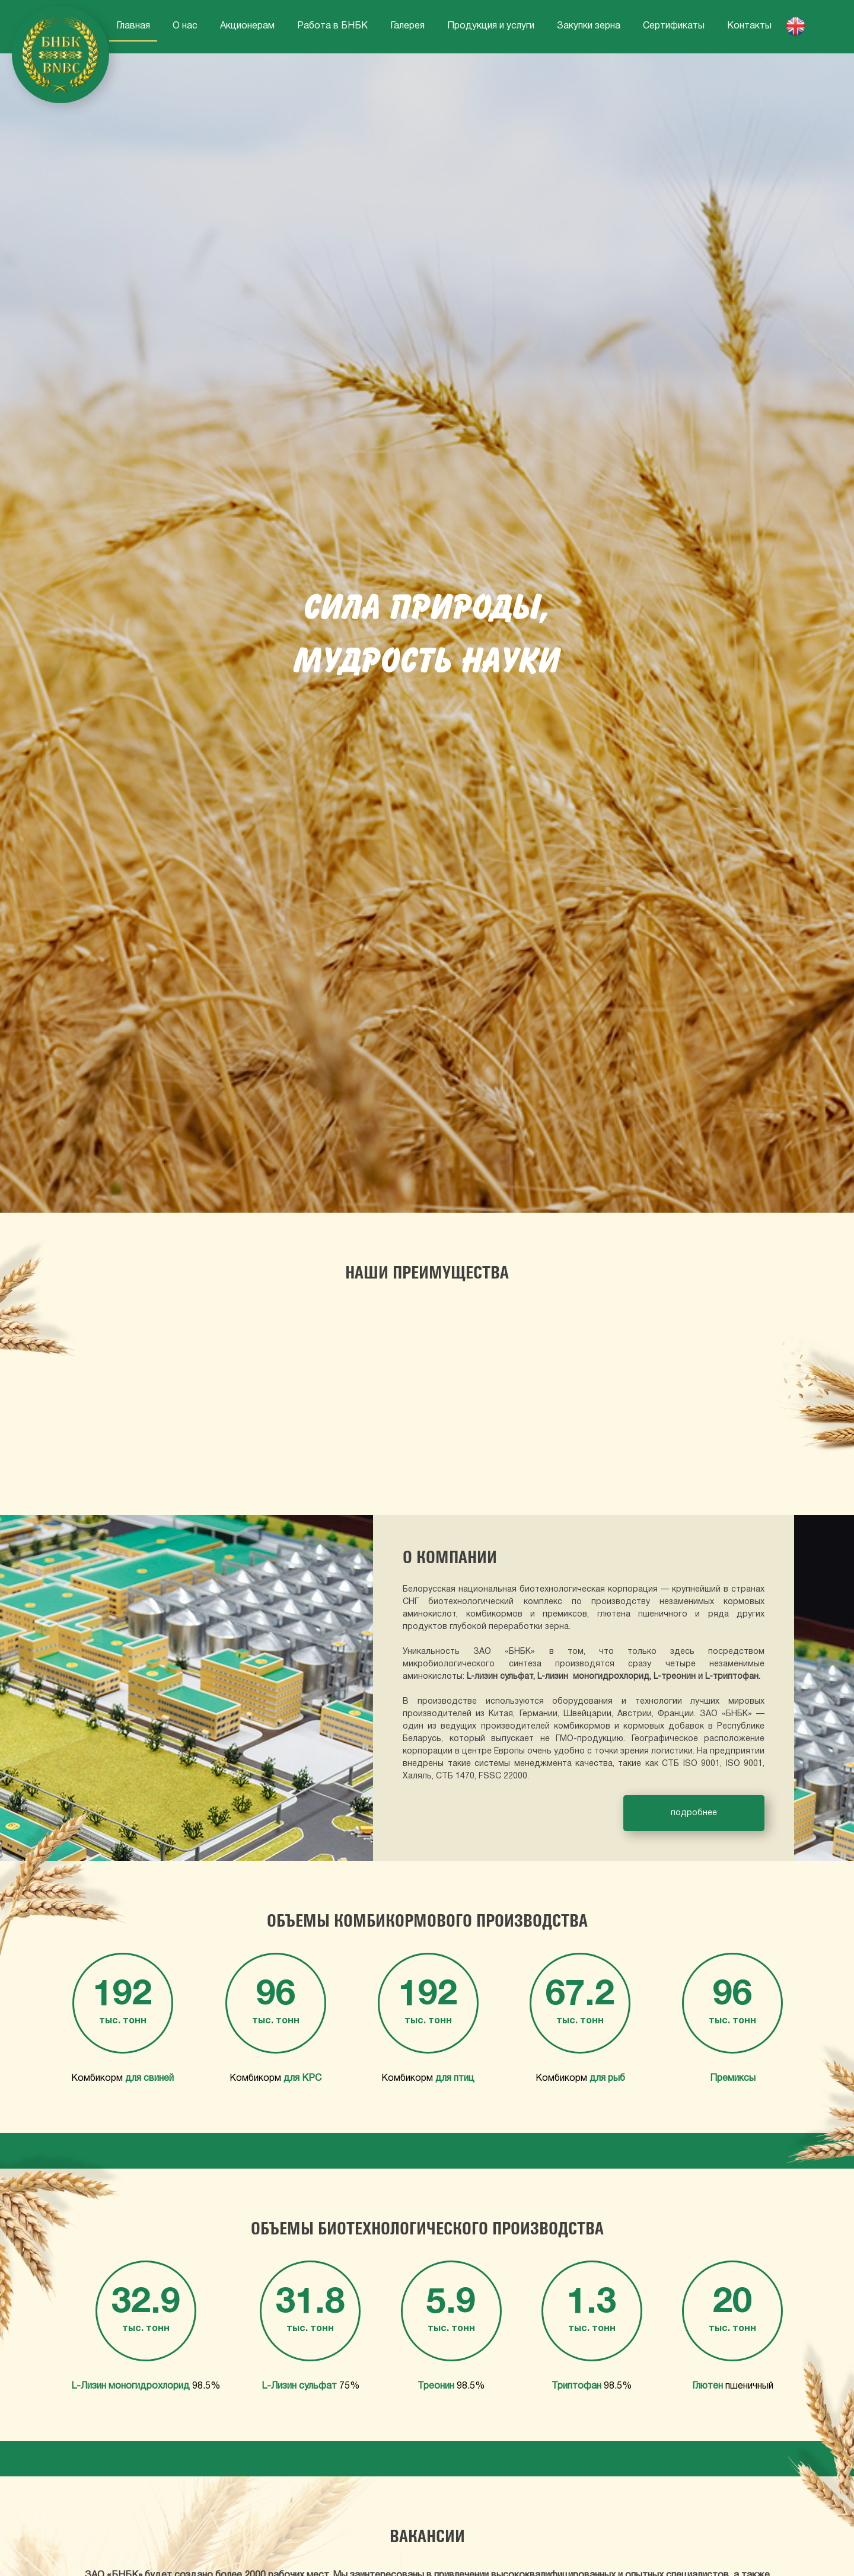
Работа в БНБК (332, 26)
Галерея (407, 26)
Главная (133, 26)
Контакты (749, 26)
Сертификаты (674, 26)
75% (310, 2386)
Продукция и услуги (490, 26)
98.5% (145, 2386)
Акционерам (247, 26)
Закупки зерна (588, 26)
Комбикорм (122, 2078)
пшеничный (732, 2386)
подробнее (694, 1813)
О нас (185, 26)
